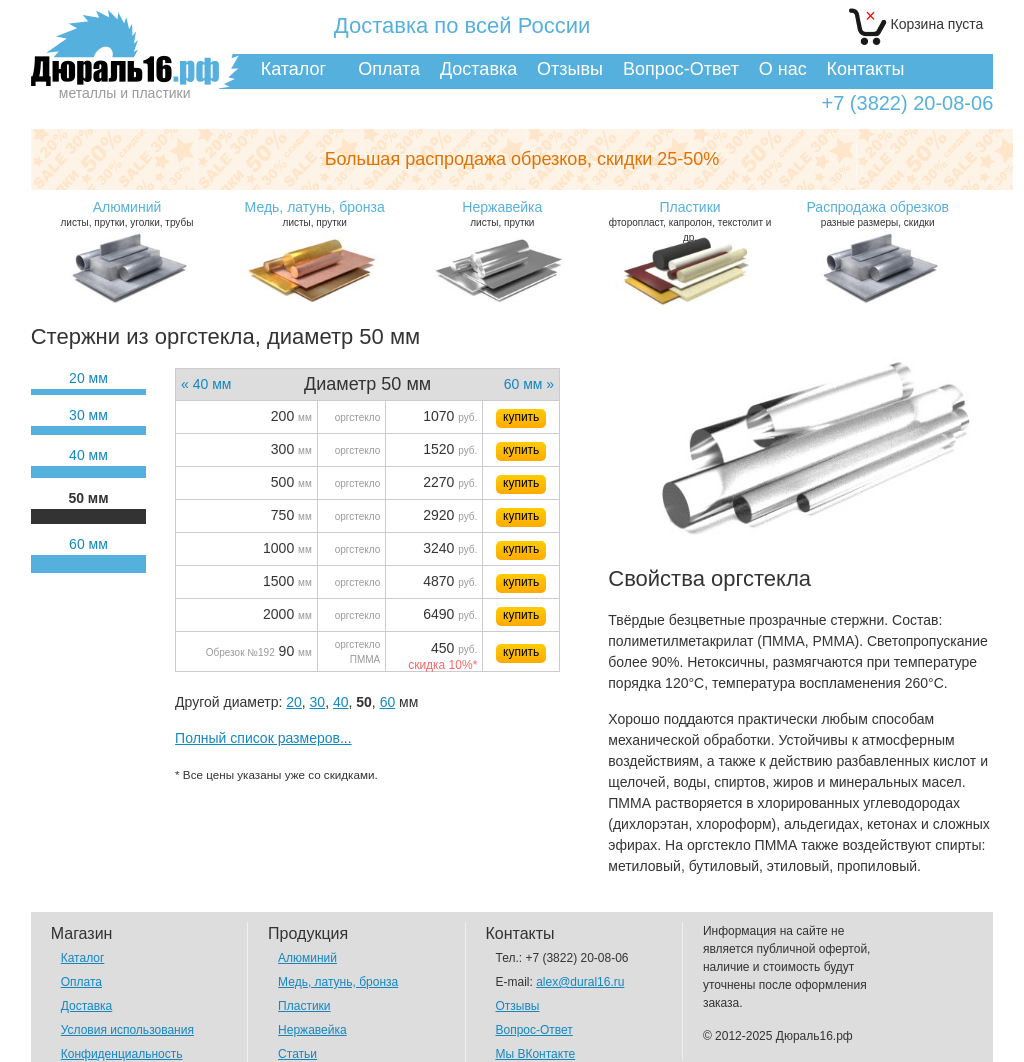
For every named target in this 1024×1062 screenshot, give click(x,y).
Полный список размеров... (263, 738)
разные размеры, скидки (877, 213)
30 (318, 702)
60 (388, 702)
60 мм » (529, 384)
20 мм (88, 378)
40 (341, 702)
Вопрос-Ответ (681, 69)
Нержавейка (312, 1030)
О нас (783, 69)
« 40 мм (206, 384)
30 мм (88, 415)
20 (294, 702)
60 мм (88, 544)
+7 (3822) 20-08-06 (907, 103)
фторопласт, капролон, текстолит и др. (689, 221)
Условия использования (127, 1030)
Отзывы (570, 69)
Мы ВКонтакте (536, 1054)
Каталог (293, 69)
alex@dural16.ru (580, 982)
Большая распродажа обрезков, (522, 159)
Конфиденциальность (122, 1054)
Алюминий (307, 958)
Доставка (478, 69)
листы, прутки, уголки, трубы (126, 213)
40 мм (88, 455)
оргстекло (358, 417)
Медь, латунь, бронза (338, 982)
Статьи (297, 1054)
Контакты (866, 69)
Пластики (304, 1006)
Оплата (389, 69)
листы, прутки (314, 213)
